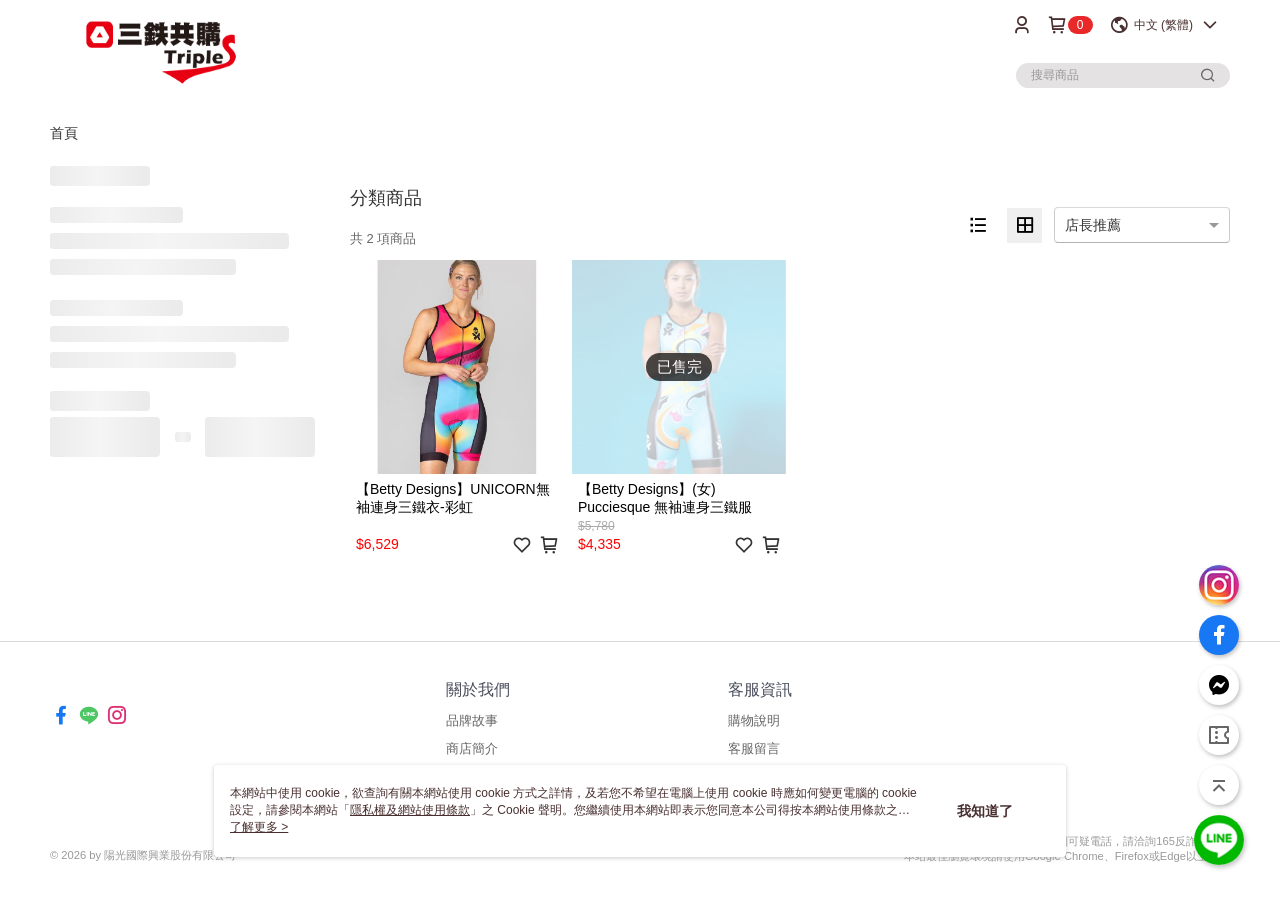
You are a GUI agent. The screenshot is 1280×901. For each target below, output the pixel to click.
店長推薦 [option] (1093, 225)
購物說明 (754, 720)
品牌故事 (472, 720)
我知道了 (985, 811)
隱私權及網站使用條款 (410, 810)
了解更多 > (259, 827)
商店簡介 (472, 748)
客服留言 (754, 748)
